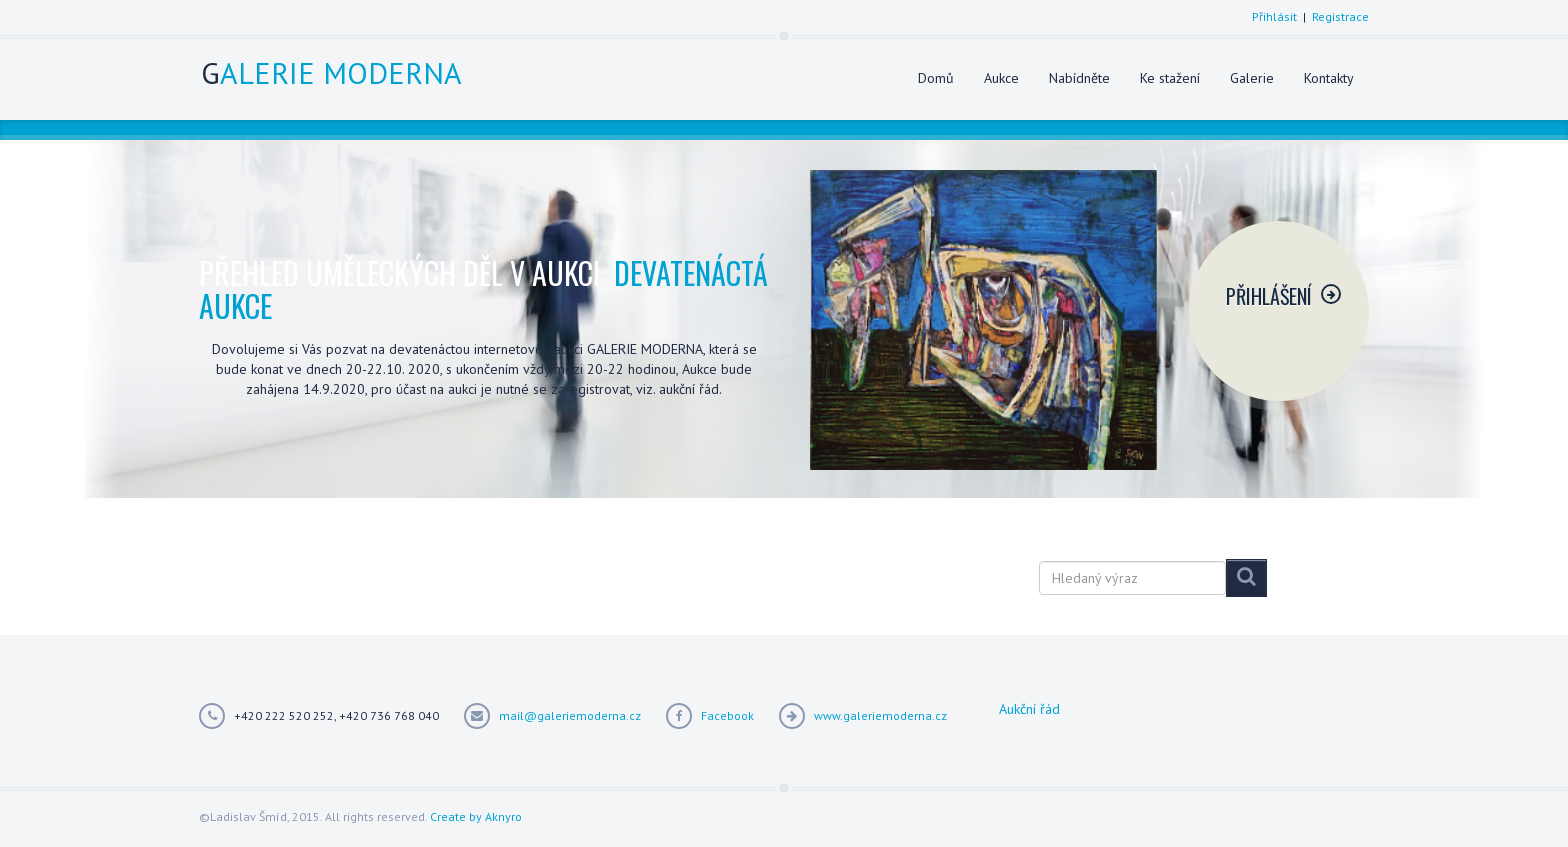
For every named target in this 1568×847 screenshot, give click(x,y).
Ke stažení (1170, 78)
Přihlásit (1274, 16)
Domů (936, 78)
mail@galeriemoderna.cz (570, 715)
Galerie (1252, 78)
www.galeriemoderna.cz (880, 715)
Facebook (727, 715)
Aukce (1001, 78)
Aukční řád (1029, 709)
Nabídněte (1079, 78)
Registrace (1340, 16)
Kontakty (1329, 78)
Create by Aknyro (476, 816)
